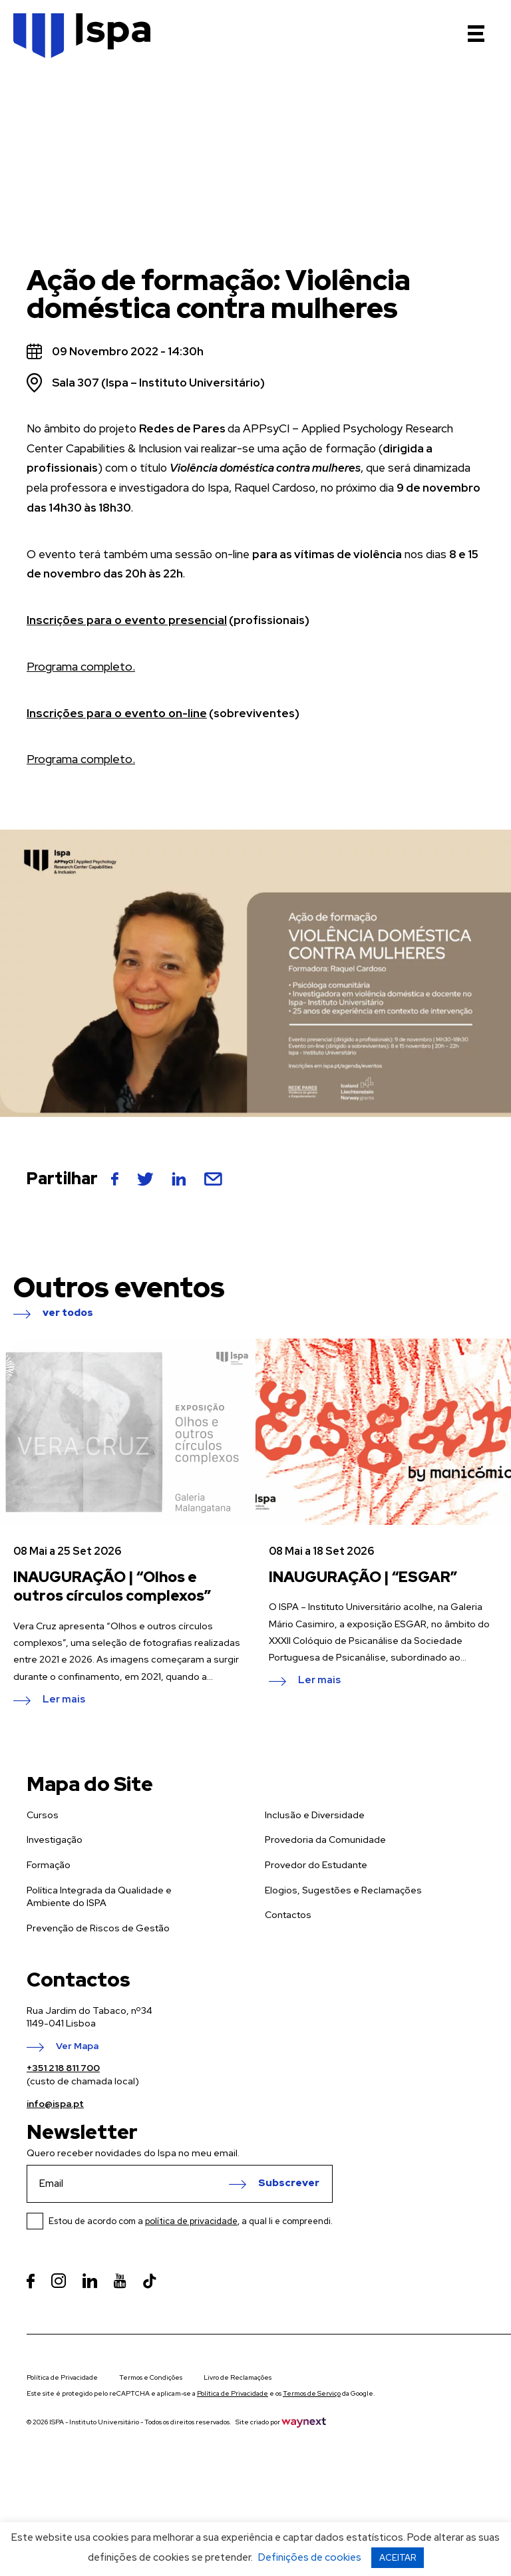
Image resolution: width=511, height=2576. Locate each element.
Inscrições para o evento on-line (114, 713)
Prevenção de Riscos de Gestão (98, 1928)
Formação (49, 1865)
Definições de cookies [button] (309, 2557)
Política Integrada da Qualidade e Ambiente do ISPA (99, 1896)
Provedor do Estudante (316, 1865)
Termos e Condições (150, 2377)
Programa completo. (79, 666)
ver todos (68, 1313)
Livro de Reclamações (237, 2377)
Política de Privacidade (62, 2377)
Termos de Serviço (312, 2393)
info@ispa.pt (55, 2104)
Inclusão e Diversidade (315, 1815)
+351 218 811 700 (63, 2068)
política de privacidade (191, 2221)
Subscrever (288, 2183)
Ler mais (64, 1699)
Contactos (288, 1915)
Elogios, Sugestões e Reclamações (343, 1890)
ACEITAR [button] (397, 2557)
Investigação (55, 1840)
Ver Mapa (77, 2046)
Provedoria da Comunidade (325, 1840)
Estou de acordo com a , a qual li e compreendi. (191, 2221)
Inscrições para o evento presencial (123, 620)
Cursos (43, 1815)
